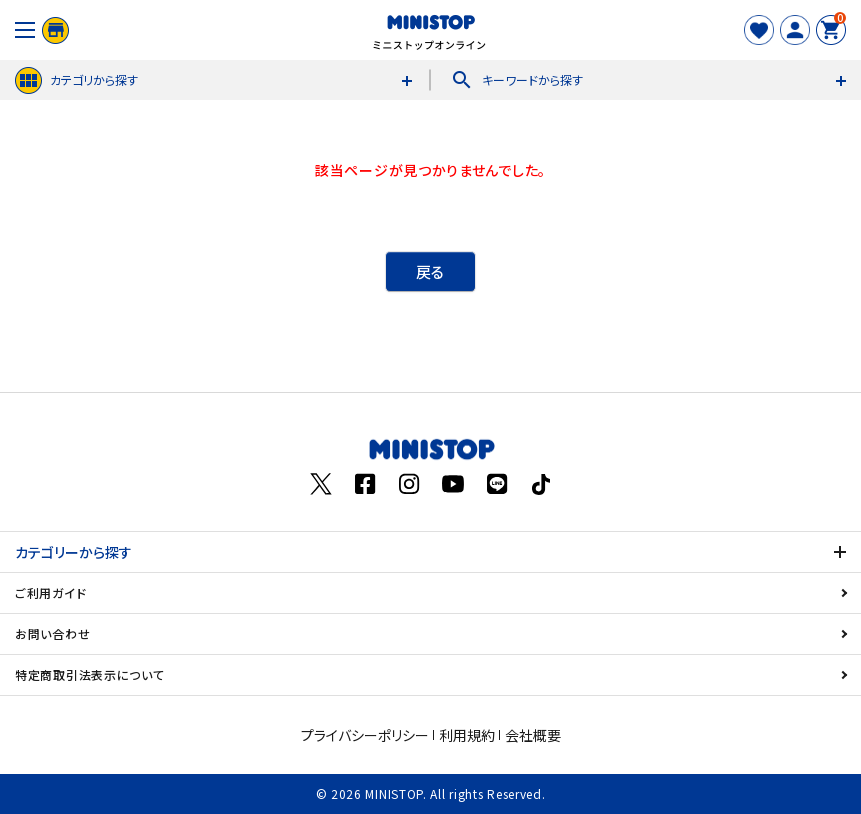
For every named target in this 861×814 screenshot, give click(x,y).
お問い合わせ (52, 633)
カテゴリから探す (76, 80)
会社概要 (533, 735)
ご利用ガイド (50, 592)
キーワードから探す (516, 80)
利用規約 (467, 735)
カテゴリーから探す (73, 552)
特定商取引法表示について (89, 674)
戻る (430, 271)
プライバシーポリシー (365, 735)
